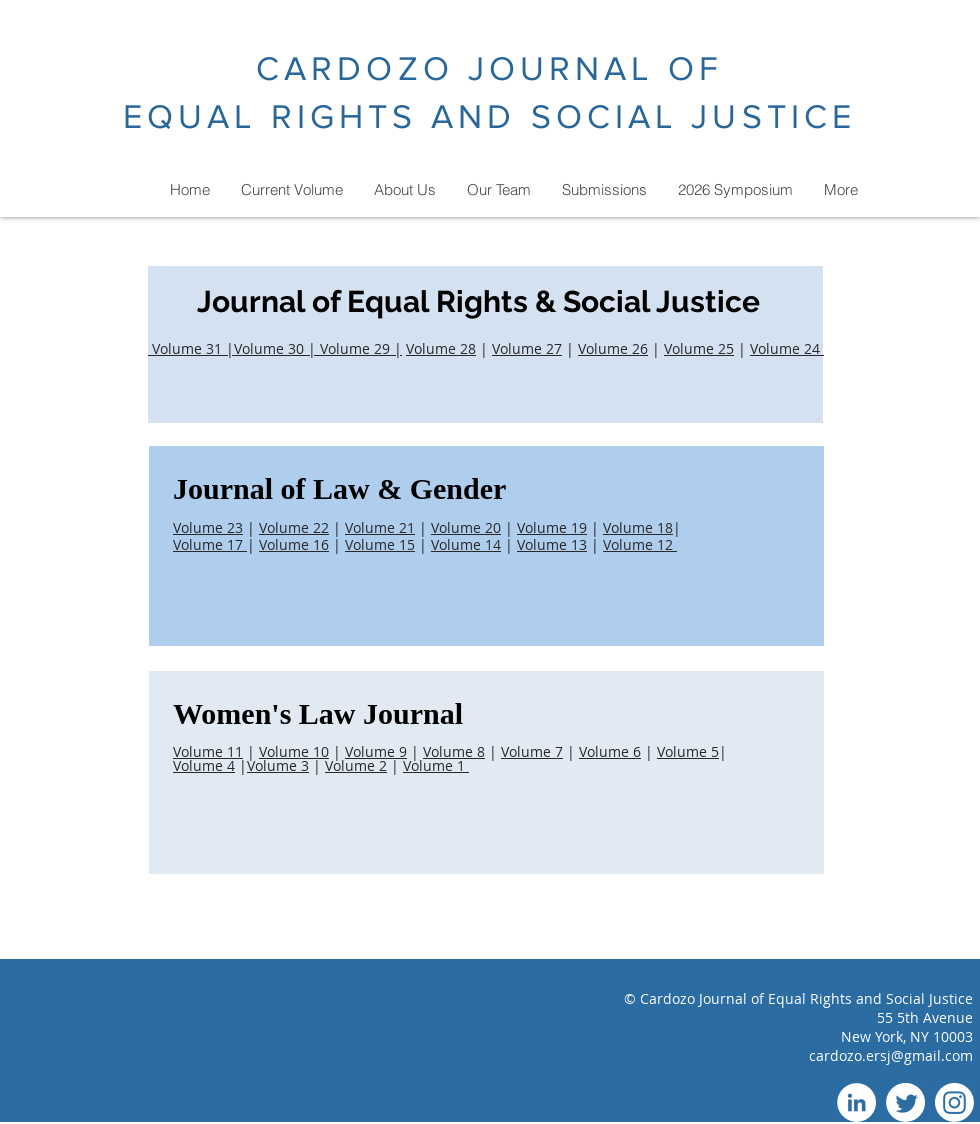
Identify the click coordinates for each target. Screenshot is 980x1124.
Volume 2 (356, 765)
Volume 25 (699, 348)
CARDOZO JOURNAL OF (489, 68)
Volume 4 (204, 765)
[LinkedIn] (856, 1102)
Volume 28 (441, 348)
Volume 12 (640, 544)
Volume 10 (294, 751)
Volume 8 (454, 751)
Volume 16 (294, 544)
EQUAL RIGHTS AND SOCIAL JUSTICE (489, 116)
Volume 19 (552, 527)
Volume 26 (613, 348)
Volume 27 (527, 348)
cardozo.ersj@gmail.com (891, 1055)
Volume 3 (278, 765)
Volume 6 (610, 751)
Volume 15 (380, 544)
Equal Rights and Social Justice (870, 998)
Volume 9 (376, 751)
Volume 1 (436, 765)
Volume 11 (208, 751)
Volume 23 (208, 527)
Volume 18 (638, 527)
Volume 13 (552, 544)
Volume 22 (294, 527)
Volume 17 (210, 544)
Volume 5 (688, 751)
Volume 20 (466, 527)
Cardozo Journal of (704, 998)
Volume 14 (466, 544)
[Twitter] (905, 1102)
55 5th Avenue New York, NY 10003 (907, 1027)
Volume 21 (380, 527)
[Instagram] (954, 1102)
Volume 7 (532, 751)
